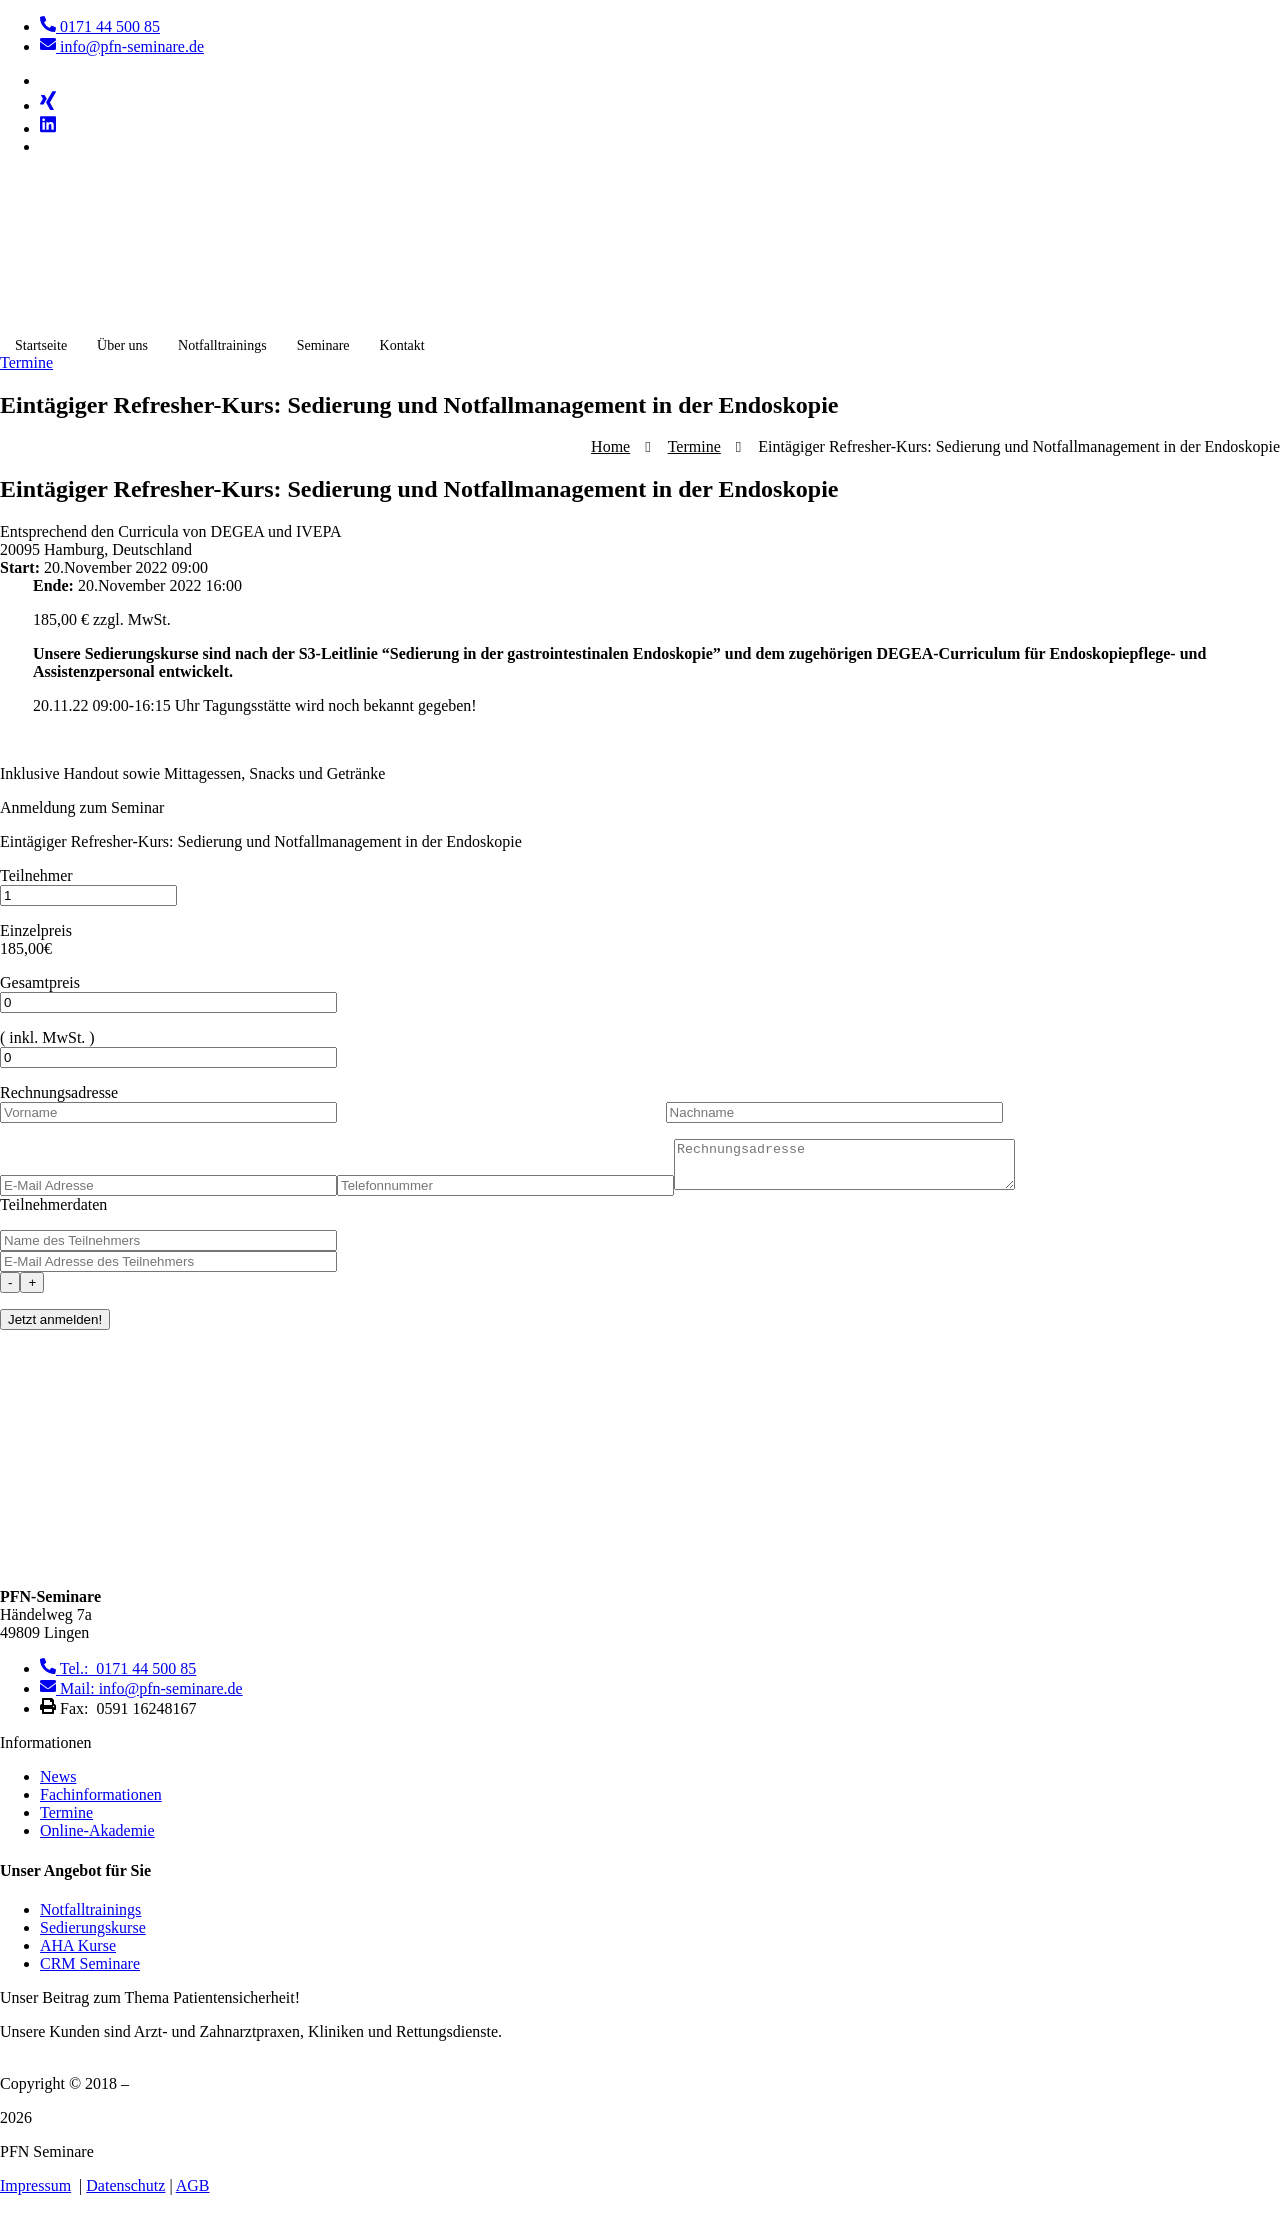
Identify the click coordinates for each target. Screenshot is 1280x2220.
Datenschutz (125, 2194)
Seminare (323, 345)
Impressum (35, 2194)
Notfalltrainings (222, 345)
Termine (694, 446)
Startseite (41, 345)
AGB (193, 2194)
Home (610, 446)
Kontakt (402, 345)
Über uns (122, 345)
